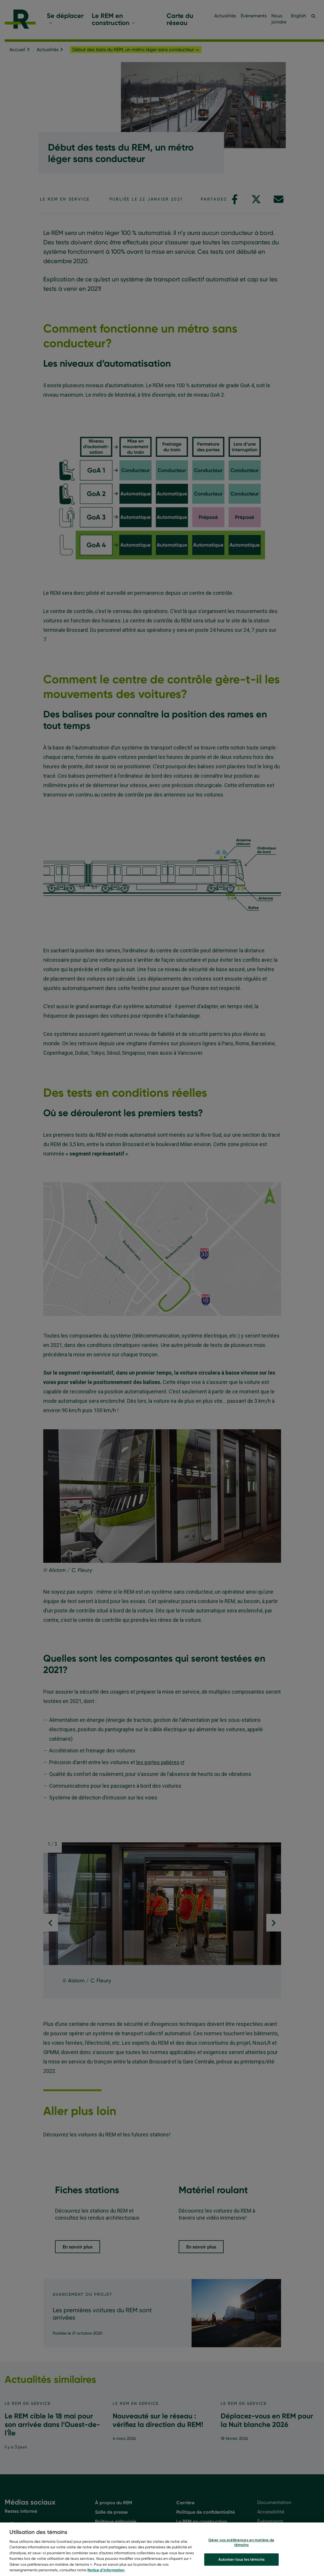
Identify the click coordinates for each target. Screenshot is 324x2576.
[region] (162, 2549)
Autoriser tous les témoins (241, 2559)
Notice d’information (105, 2569)
